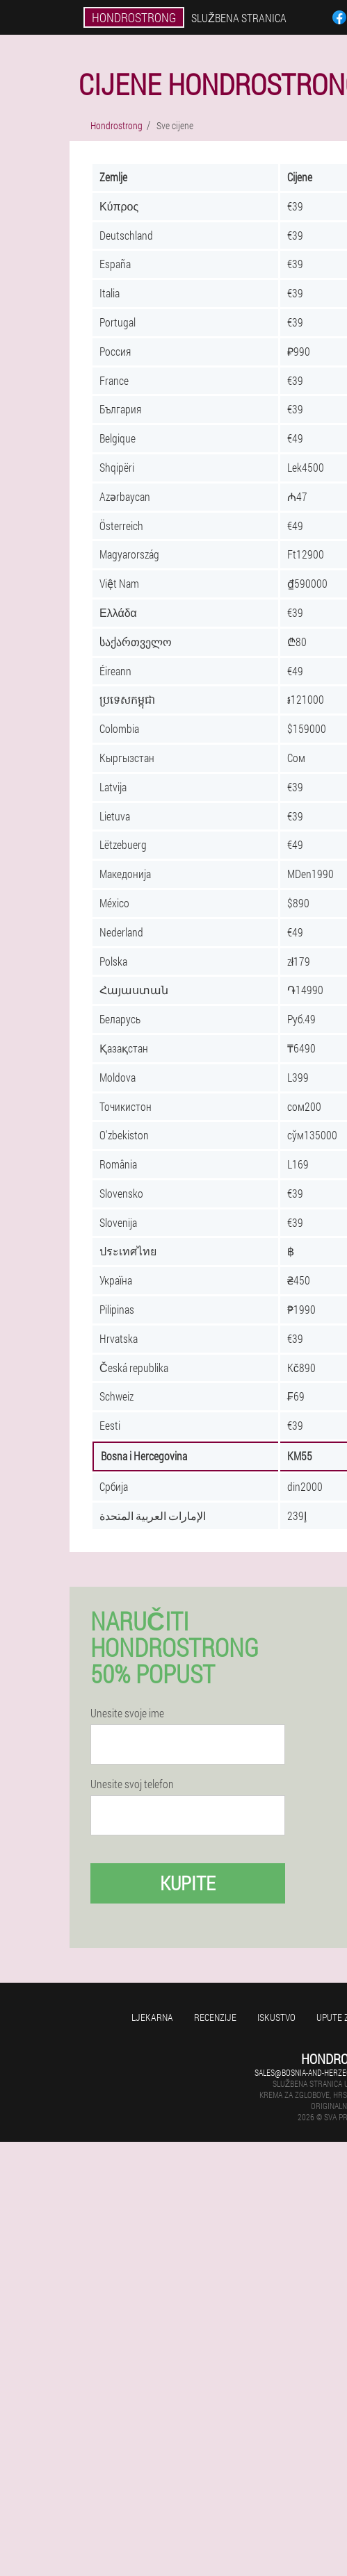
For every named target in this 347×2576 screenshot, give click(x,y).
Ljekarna (152, 2017)
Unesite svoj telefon (132, 1784)
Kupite (188, 1883)
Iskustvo (276, 2017)
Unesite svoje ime (127, 1713)
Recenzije (215, 2017)
